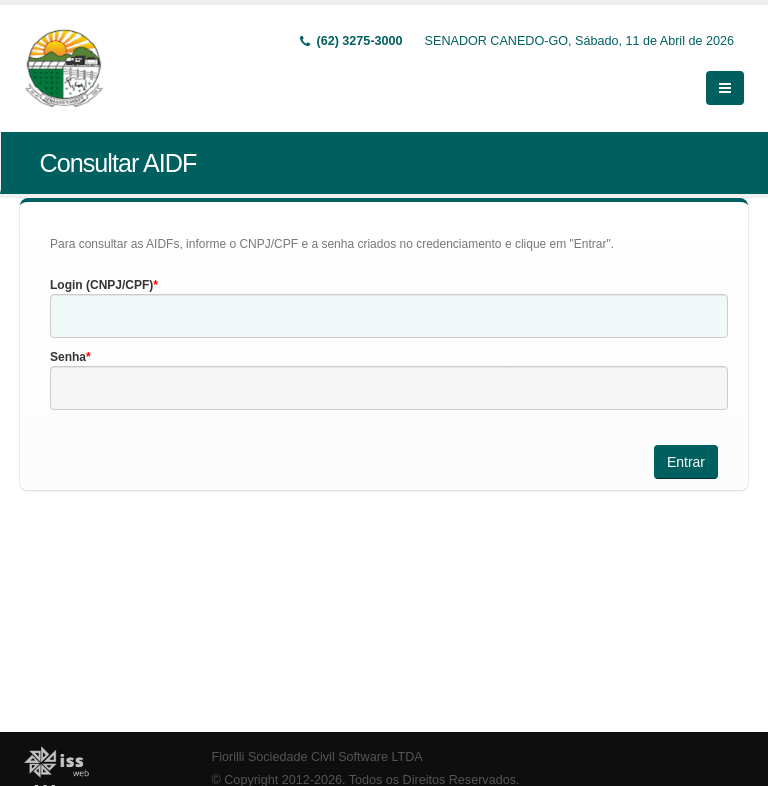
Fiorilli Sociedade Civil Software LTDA (317, 757)
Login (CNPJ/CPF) (101, 285)
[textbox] (389, 316)
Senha (68, 357)
